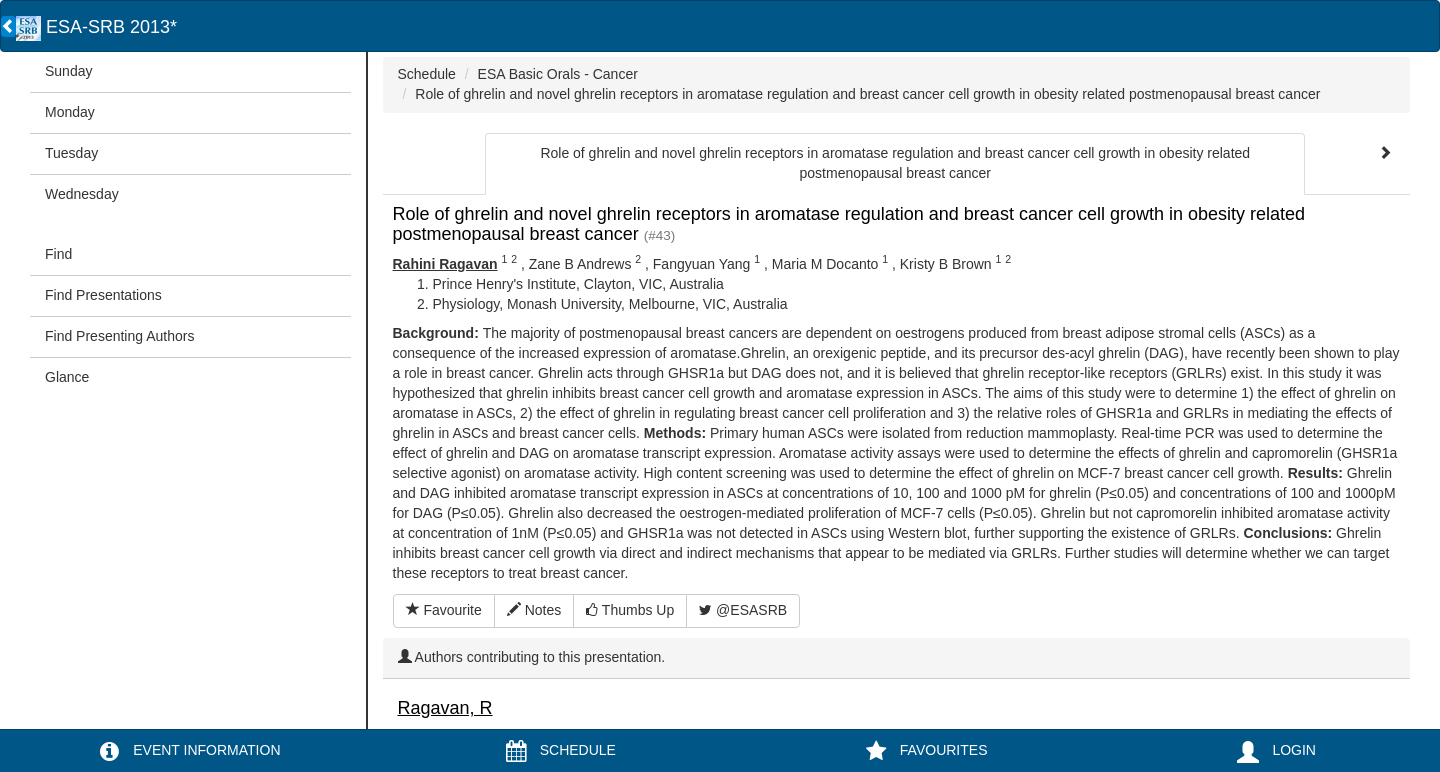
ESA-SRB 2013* (96, 27)
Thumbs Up (630, 610)
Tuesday (71, 153)
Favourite (444, 610)
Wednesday (82, 194)
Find (58, 254)
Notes (534, 610)
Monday (70, 112)
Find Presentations (103, 295)
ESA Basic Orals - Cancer (558, 74)
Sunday (68, 71)
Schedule (427, 74)
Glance (67, 377)
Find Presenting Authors (119, 336)
